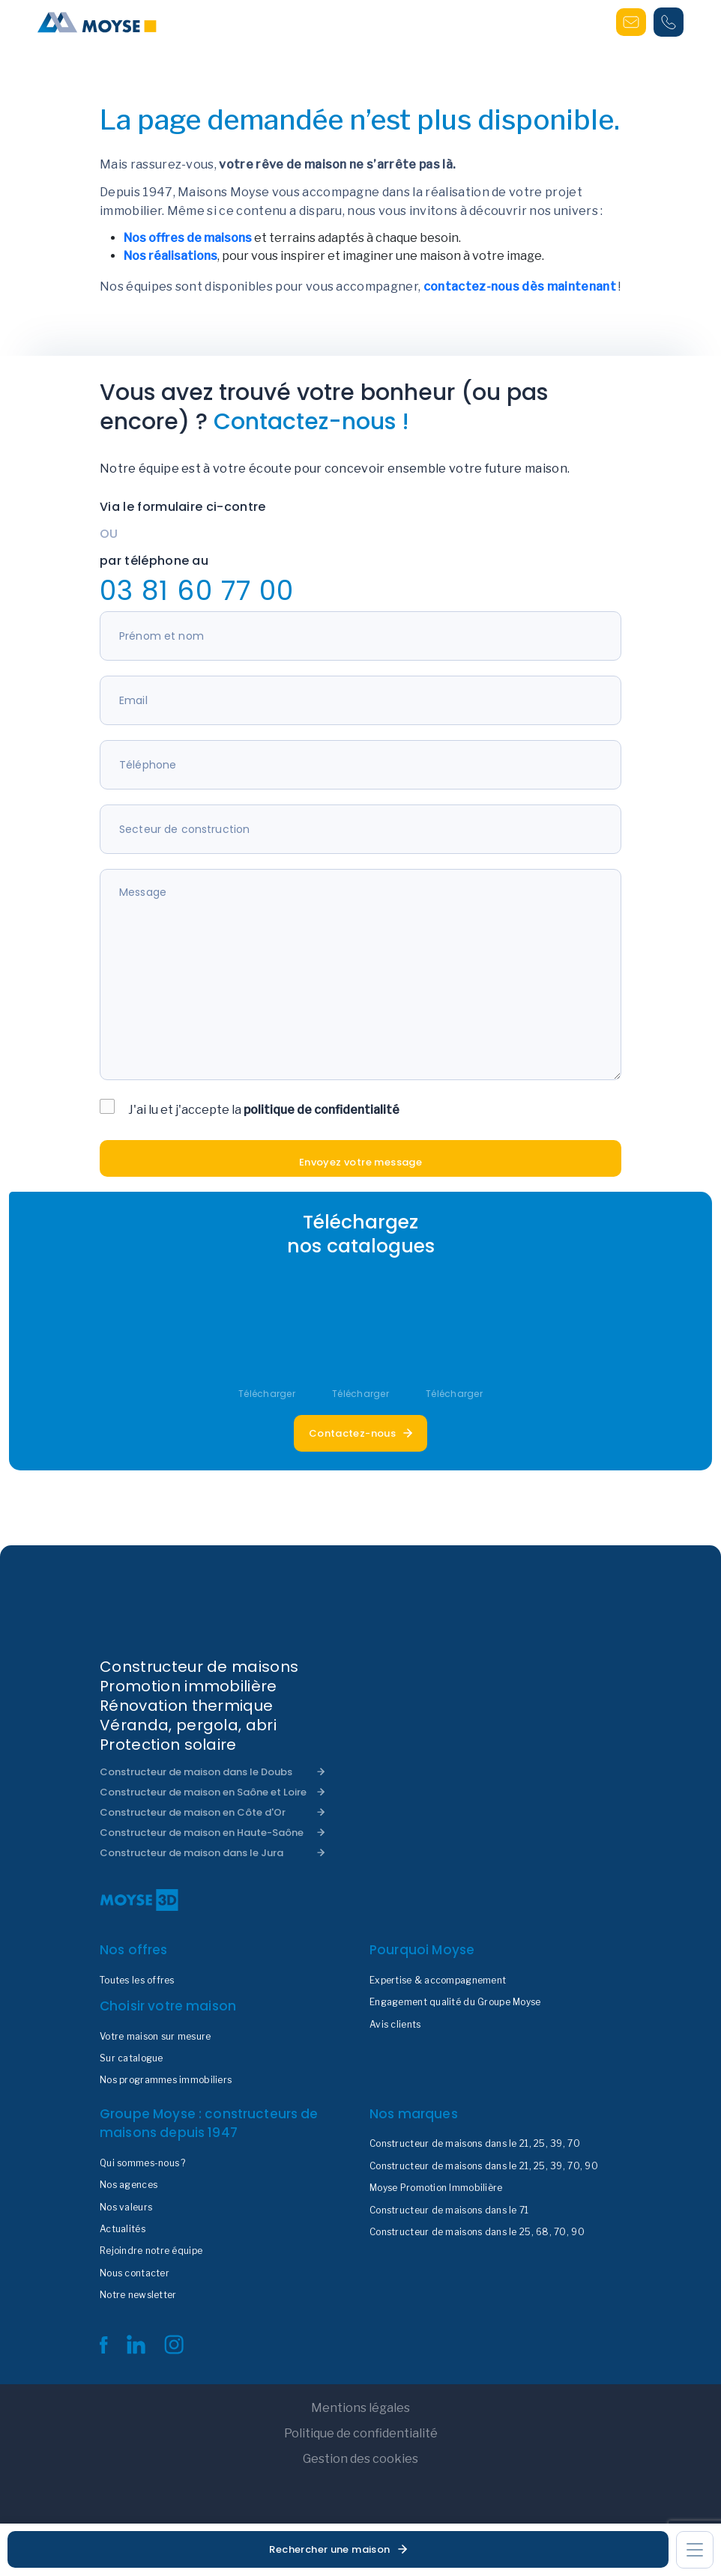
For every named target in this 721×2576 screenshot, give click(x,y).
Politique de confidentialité (361, 2433)
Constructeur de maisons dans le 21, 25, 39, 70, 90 (483, 2166)
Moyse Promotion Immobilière (436, 2188)
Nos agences (128, 2185)
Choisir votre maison (168, 2006)
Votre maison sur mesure (155, 2036)
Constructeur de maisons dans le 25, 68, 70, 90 (477, 2232)
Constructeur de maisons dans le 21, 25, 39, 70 (474, 2144)
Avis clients (394, 2024)
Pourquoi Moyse (421, 1950)
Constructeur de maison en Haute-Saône (202, 1832)
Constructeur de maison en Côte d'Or (193, 1812)
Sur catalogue (131, 2058)
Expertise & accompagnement (437, 1980)
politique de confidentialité (321, 1110)
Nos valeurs (126, 2207)
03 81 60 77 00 (197, 591)
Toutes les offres (137, 1980)
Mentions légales (360, 2408)
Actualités (122, 2229)
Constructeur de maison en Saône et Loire (203, 1792)
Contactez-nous (352, 1433)
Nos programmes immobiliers (166, 2080)
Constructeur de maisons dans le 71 (449, 2210)
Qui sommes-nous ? (143, 2163)
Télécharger (266, 1394)
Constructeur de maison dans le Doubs (196, 1772)
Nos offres (134, 1950)
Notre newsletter (138, 2295)
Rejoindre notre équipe (151, 2251)
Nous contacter (134, 2273)
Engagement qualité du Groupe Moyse (455, 2002)
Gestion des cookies (360, 2459)
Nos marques (413, 2114)
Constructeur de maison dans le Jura (191, 1852)
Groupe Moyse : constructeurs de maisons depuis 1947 (209, 2123)
